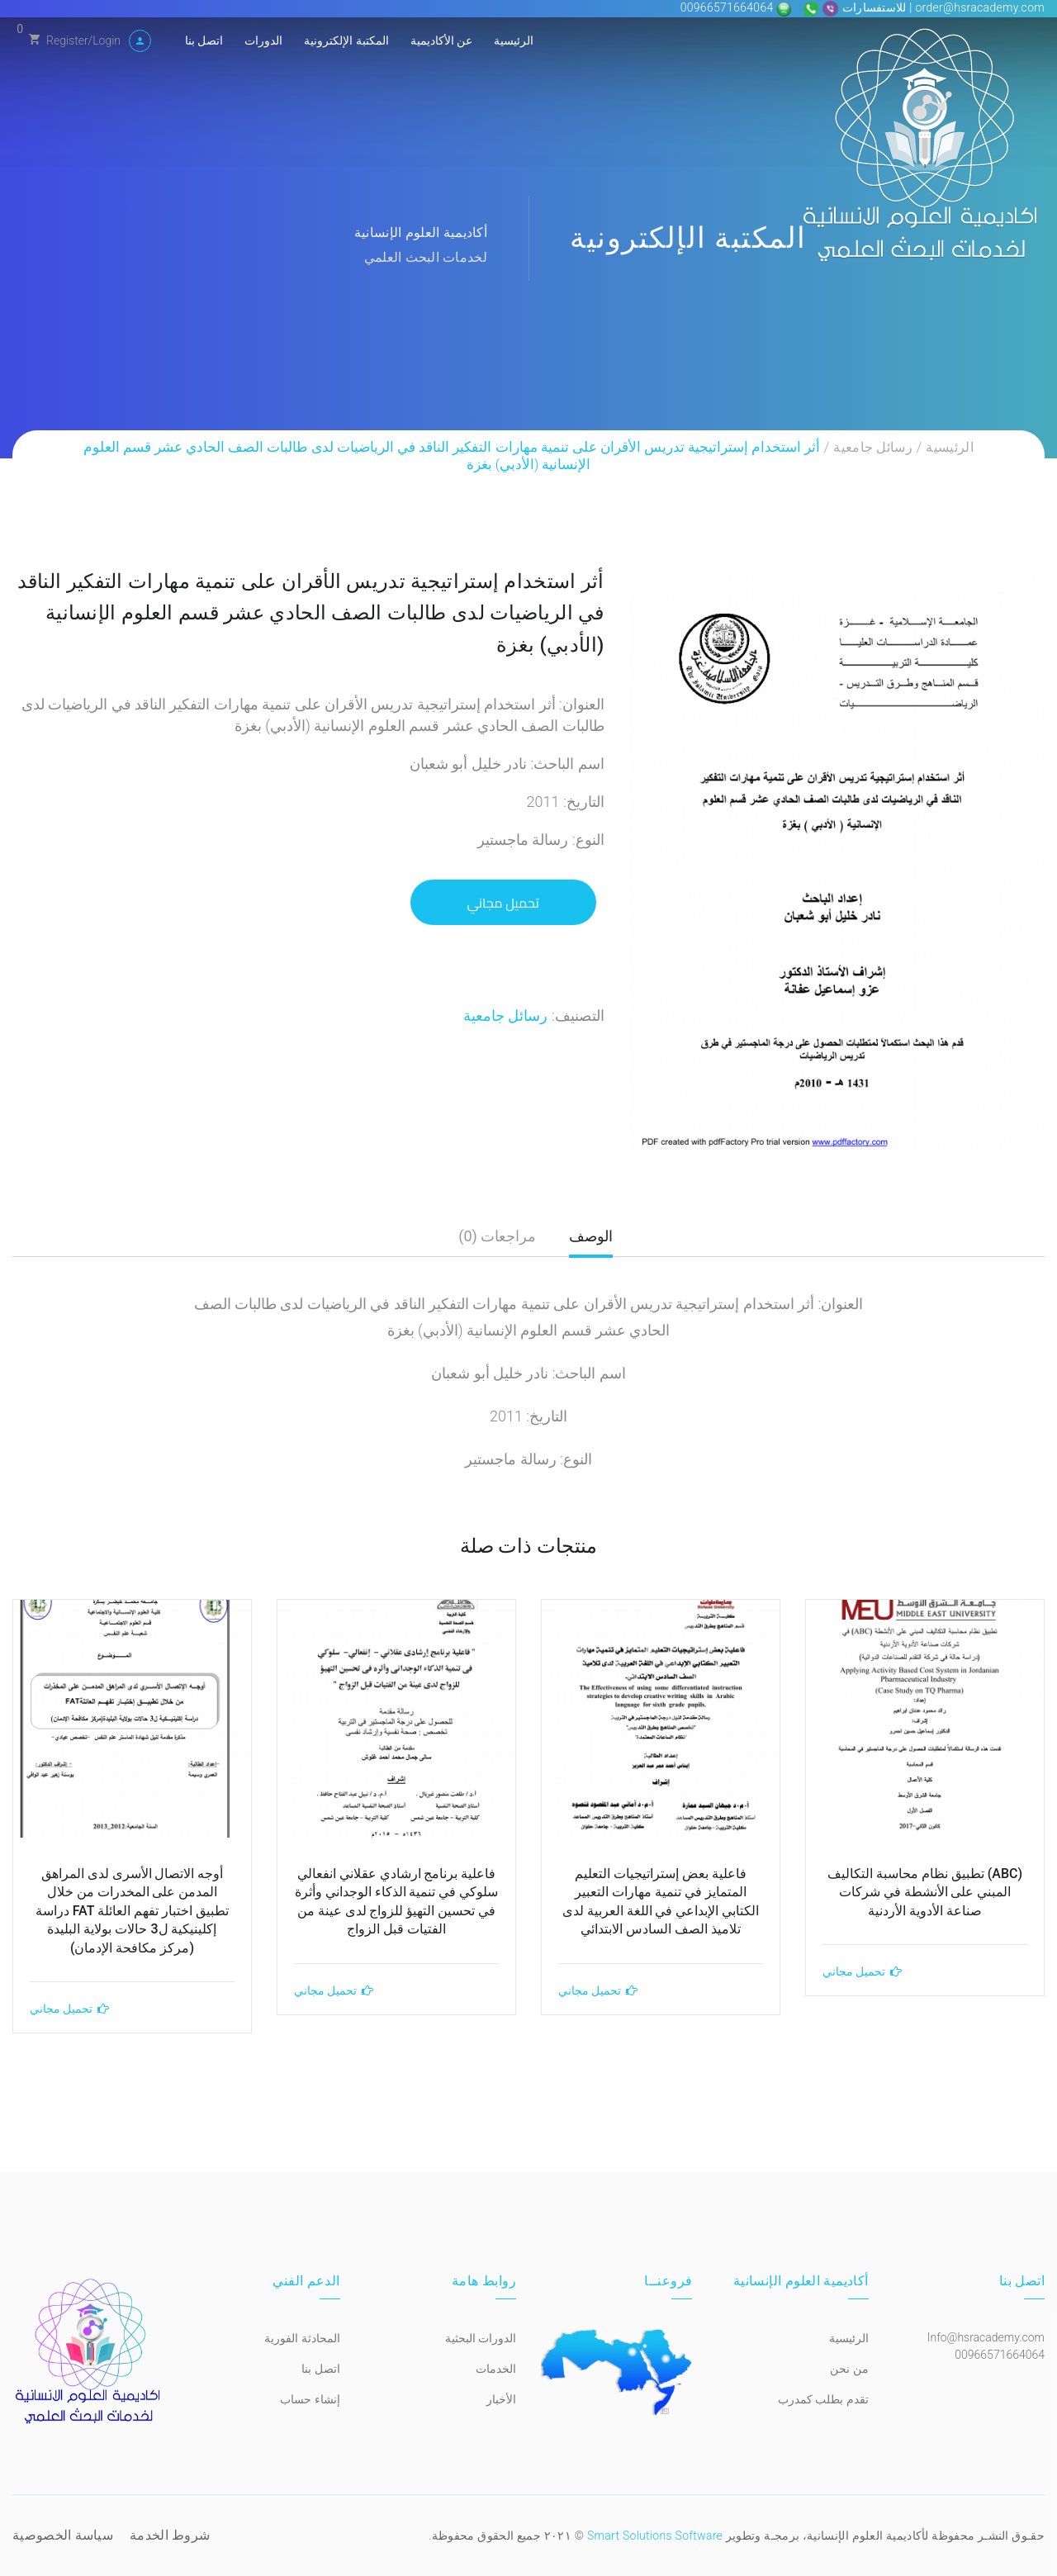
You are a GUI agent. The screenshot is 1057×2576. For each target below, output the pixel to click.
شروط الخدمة (170, 2535)
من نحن (849, 2368)
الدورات (263, 40)
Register (67, 40)
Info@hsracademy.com (986, 2337)
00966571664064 (728, 7)
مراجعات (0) (497, 1236)
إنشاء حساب (309, 2399)
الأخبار (501, 2399)
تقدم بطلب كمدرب (823, 2399)
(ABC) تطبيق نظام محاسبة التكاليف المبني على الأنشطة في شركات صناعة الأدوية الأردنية (924, 1892)
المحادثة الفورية (301, 2338)
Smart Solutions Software (655, 2535)
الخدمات (496, 2368)
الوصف (591, 1236)
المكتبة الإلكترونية (346, 40)
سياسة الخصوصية (62, 2535)
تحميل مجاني (503, 902)
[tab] (591, 1242)
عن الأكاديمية (441, 40)
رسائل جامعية (872, 447)
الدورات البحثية (480, 2338)
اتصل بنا (204, 40)
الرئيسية (513, 40)
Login (106, 40)
